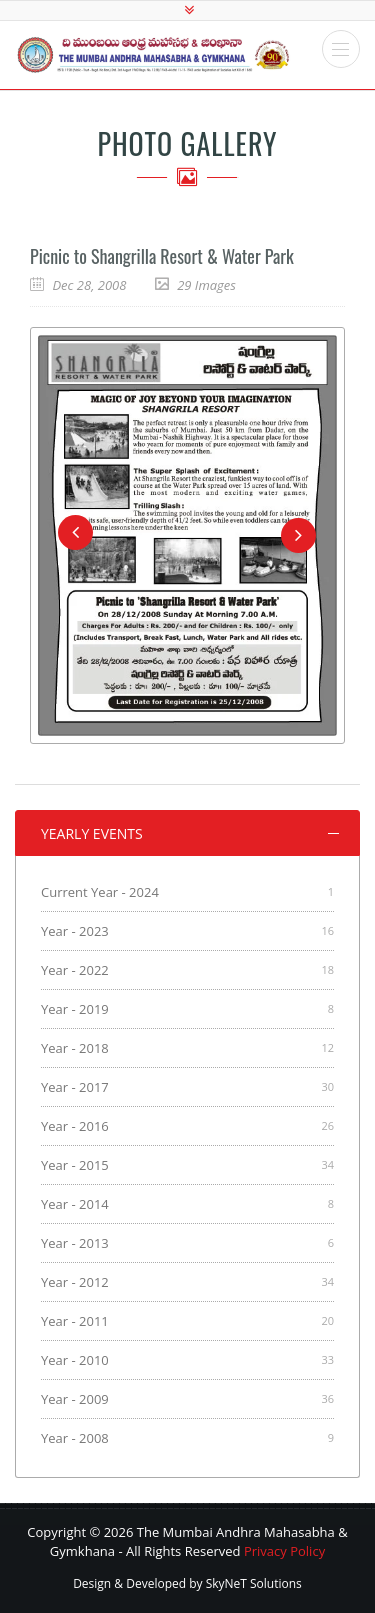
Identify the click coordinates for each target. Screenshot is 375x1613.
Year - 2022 (75, 970)
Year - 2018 (75, 1048)
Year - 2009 (75, 1399)
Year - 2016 (75, 1126)
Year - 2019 (75, 1009)
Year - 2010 (75, 1360)
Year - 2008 (75, 1438)
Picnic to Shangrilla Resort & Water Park (162, 256)
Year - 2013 (75, 1243)
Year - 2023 (75, 931)
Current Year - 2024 (100, 892)
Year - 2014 (75, 1204)
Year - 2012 (75, 1282)
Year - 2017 (75, 1087)
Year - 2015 (75, 1165)
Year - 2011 (75, 1321)
